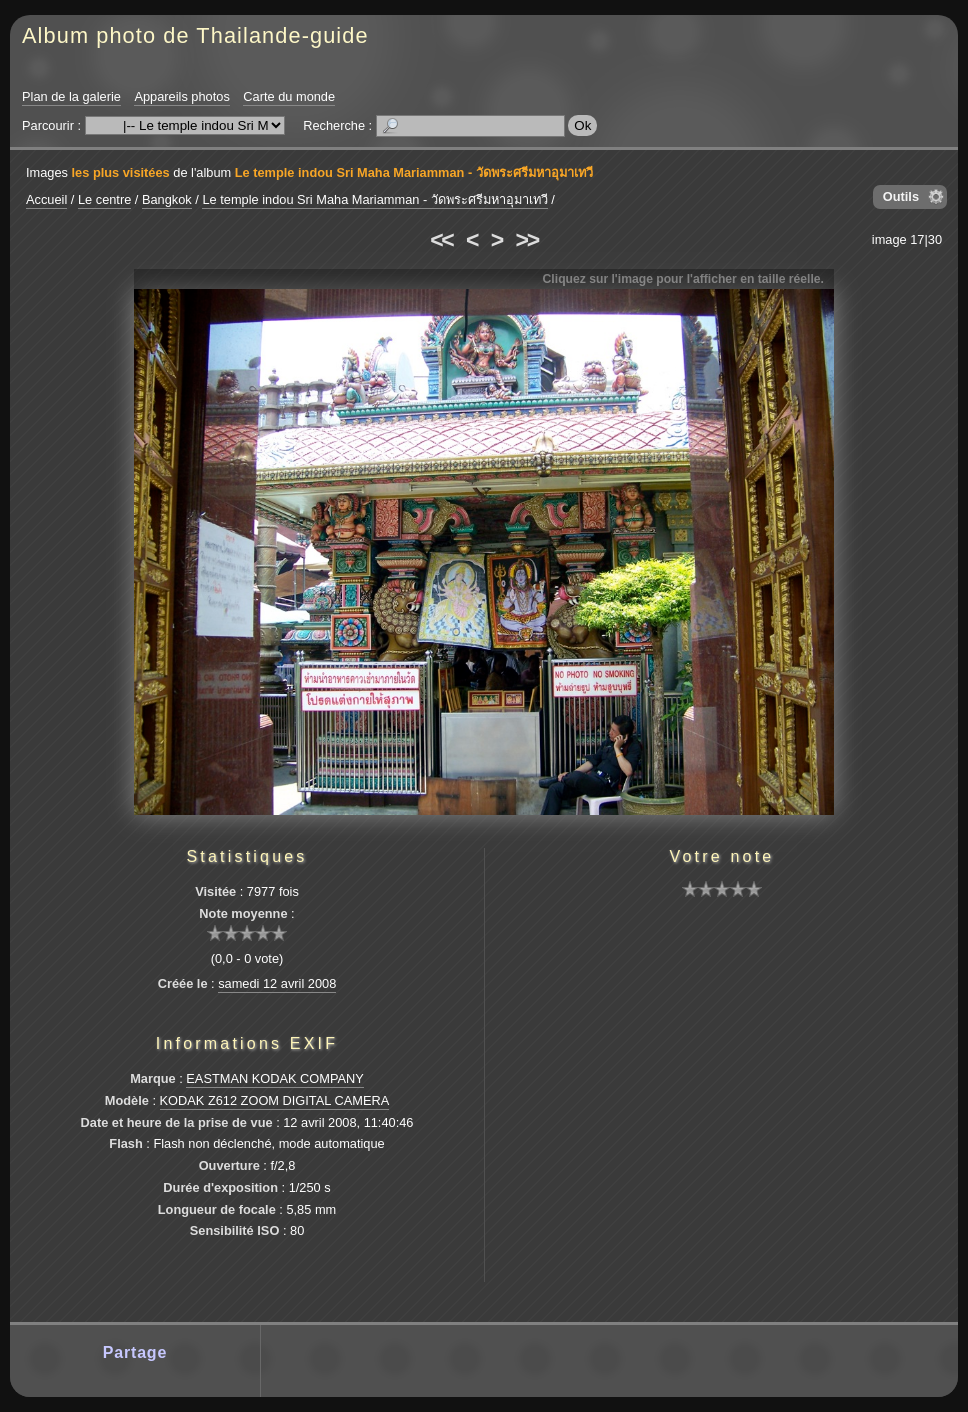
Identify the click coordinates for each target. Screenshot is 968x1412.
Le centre (104, 199)
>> (527, 240)
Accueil (46, 199)
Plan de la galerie (71, 96)
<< (441, 240)
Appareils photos (181, 96)
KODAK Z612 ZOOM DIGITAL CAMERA (275, 1100)
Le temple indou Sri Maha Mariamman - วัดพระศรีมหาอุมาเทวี (414, 172)
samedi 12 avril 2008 (277, 983)
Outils (901, 196)
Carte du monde (289, 96)
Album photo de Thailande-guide (195, 35)
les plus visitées (121, 172)
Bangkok (167, 199)
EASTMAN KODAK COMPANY (275, 1078)
